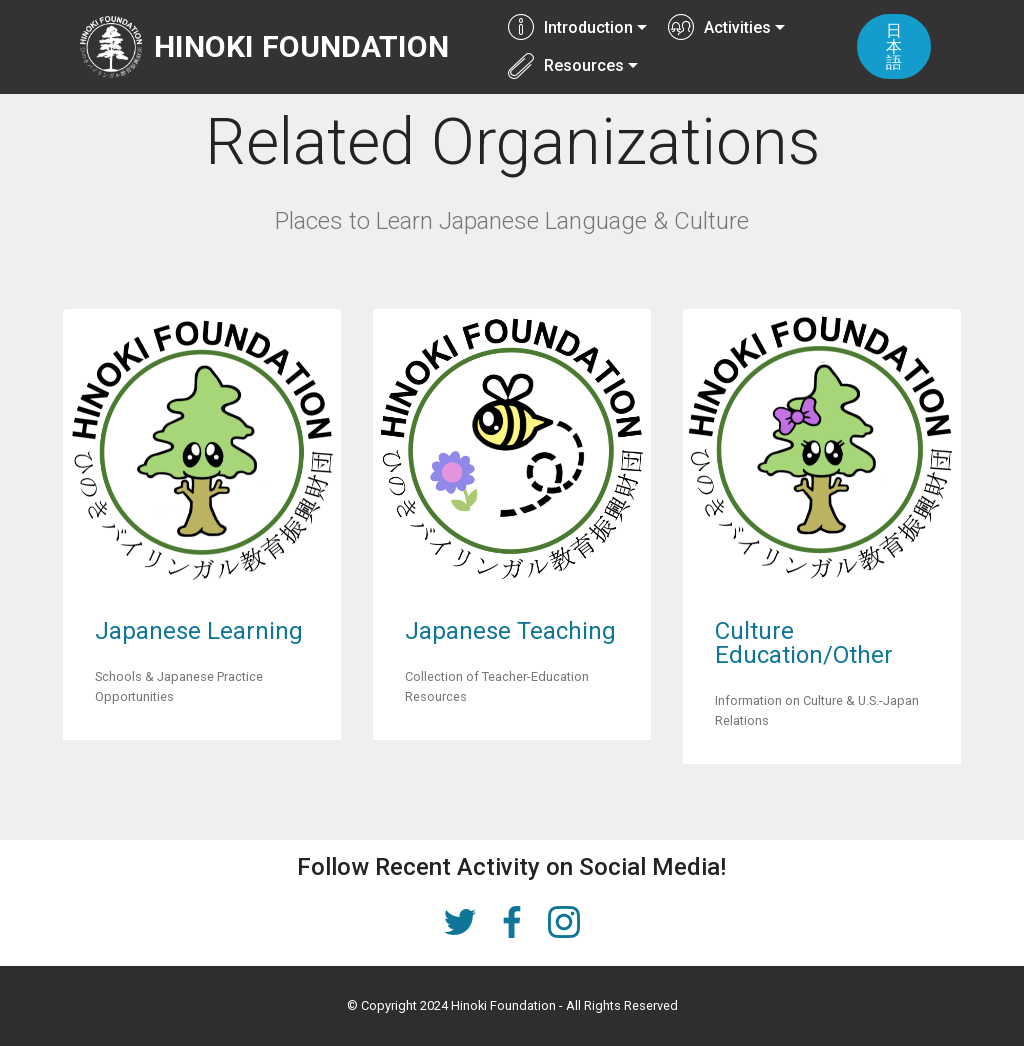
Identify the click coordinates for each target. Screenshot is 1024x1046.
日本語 (894, 46)
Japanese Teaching (510, 631)
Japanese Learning (199, 631)
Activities (719, 27)
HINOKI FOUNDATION (302, 46)
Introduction (570, 27)
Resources (566, 65)
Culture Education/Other (804, 643)
